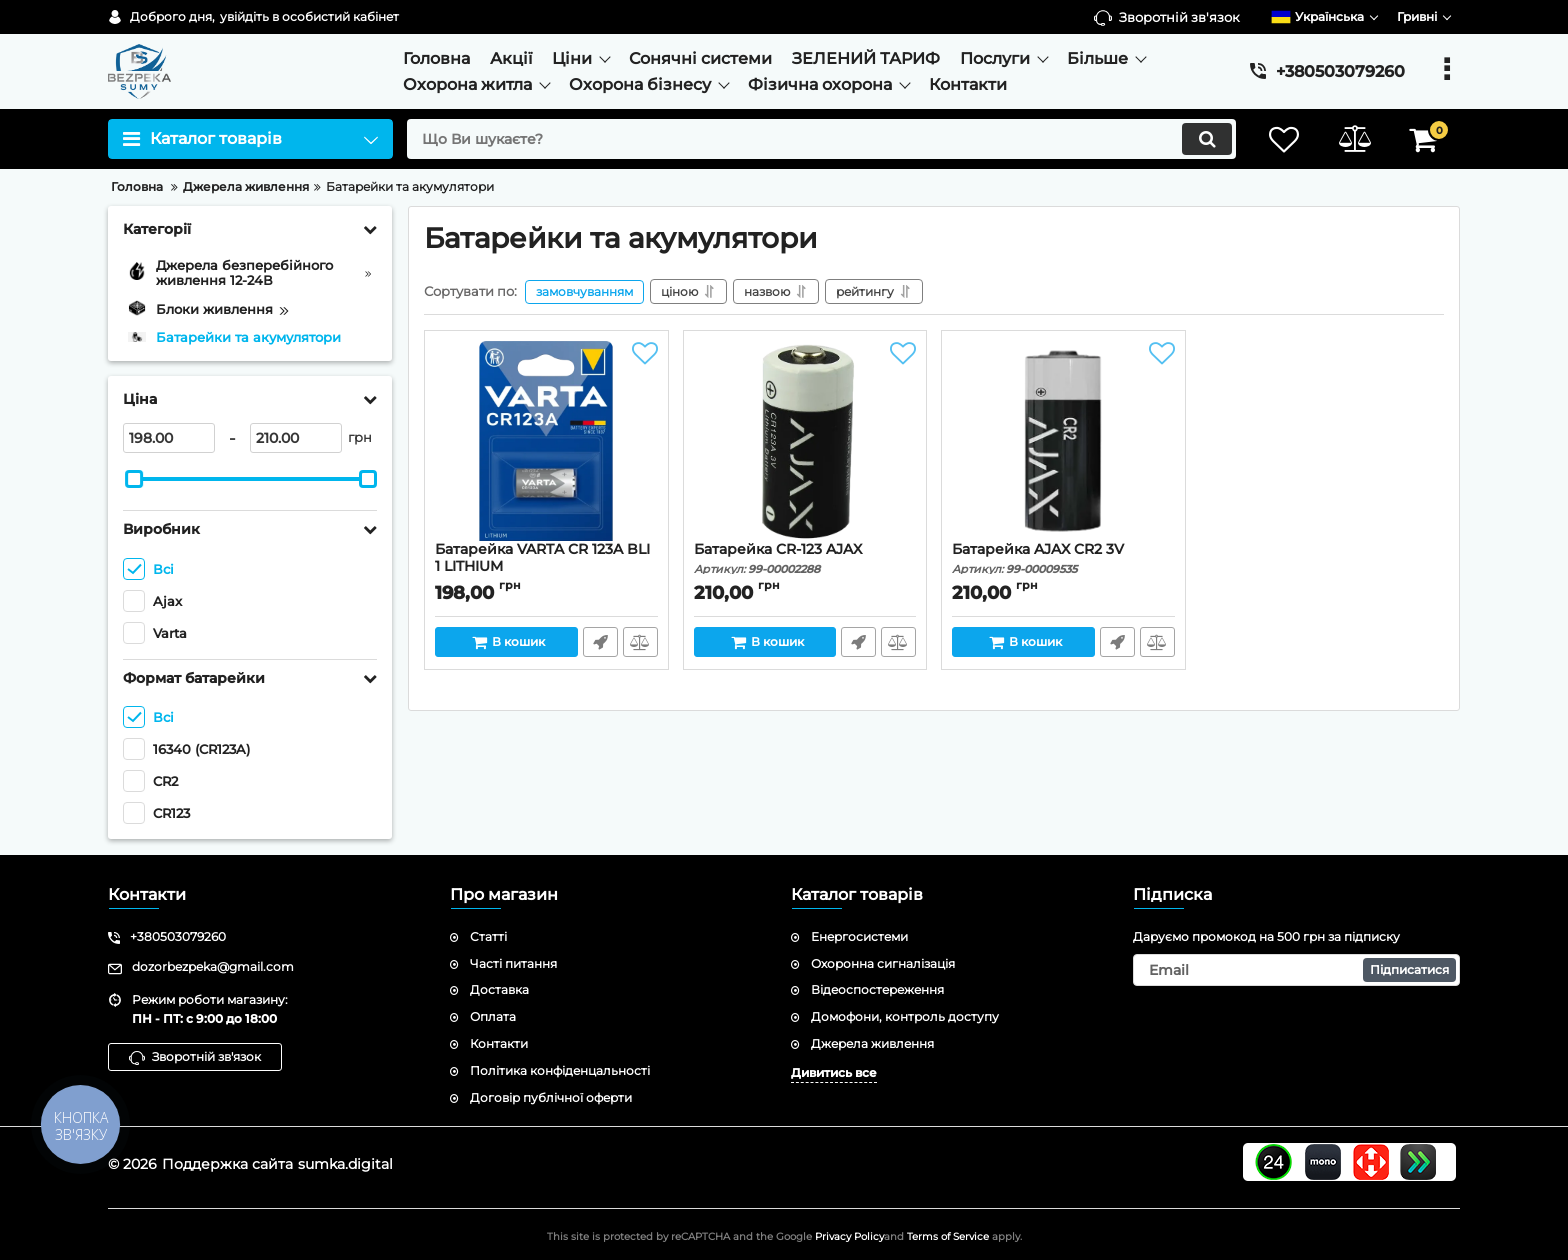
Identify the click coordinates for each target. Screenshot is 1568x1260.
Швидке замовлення (600, 642)
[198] (169, 438)
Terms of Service (948, 1236)
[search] (821, 139)
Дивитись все (834, 1072)
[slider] (134, 479)
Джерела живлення (872, 1043)
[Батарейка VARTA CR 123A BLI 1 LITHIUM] (546, 441)
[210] (296, 438)
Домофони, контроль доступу (905, 1016)
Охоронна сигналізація (883, 963)
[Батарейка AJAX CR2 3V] (1063, 441)
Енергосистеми (859, 936)
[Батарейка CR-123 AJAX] (805, 441)
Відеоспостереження (877, 989)
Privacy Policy (849, 1236)
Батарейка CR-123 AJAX (805, 558)
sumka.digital (345, 1164)
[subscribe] (1297, 970)
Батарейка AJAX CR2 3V (1063, 558)
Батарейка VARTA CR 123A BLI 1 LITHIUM (546, 567)
